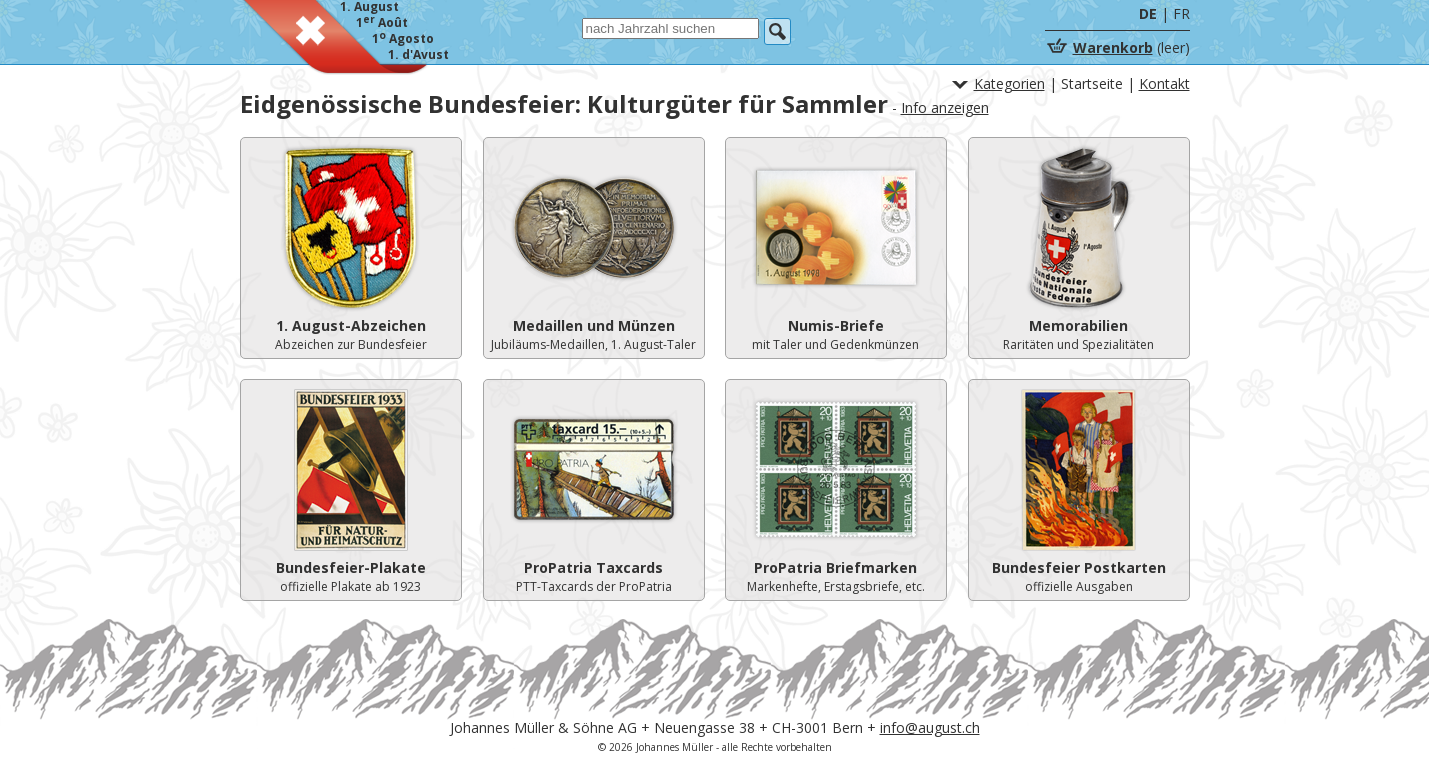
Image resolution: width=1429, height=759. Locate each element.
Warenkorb (1113, 47)
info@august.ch (930, 727)
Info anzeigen (945, 107)
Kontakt (1164, 83)
